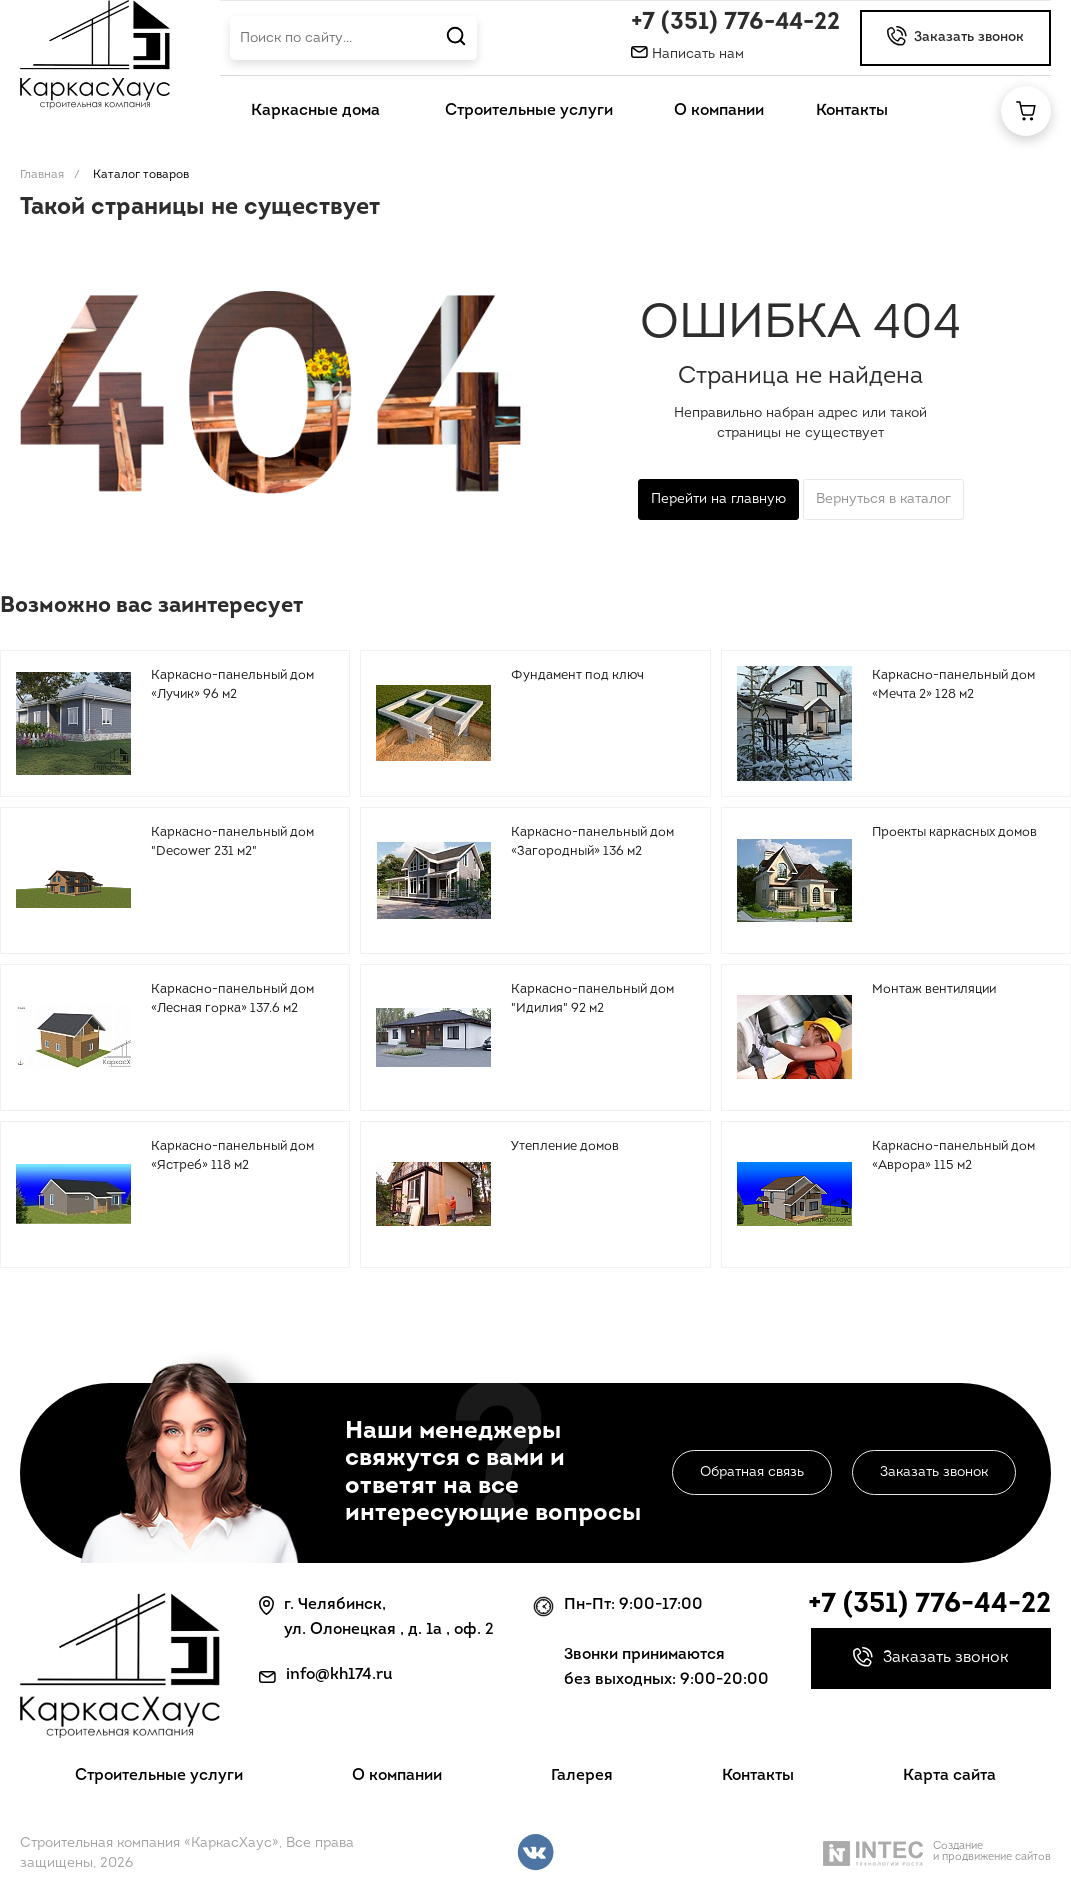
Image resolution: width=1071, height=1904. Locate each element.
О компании (397, 1776)
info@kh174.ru (339, 1675)
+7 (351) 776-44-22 (735, 23)
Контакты (758, 1776)
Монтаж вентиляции (934, 989)
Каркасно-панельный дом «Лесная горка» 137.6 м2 (232, 999)
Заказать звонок (934, 1472)
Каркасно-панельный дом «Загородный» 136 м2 (592, 842)
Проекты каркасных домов (954, 832)
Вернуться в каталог (883, 499)
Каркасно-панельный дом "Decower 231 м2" (232, 842)
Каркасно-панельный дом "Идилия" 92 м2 (592, 999)
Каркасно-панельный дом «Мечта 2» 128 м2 (953, 685)
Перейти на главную (718, 499)
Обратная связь (752, 1472)
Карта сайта (949, 1776)
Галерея (582, 1776)
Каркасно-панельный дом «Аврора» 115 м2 (953, 1156)
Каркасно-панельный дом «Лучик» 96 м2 (232, 685)
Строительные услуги (159, 1776)
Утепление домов (565, 1146)
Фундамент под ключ (577, 675)
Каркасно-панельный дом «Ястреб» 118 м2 (232, 1156)
